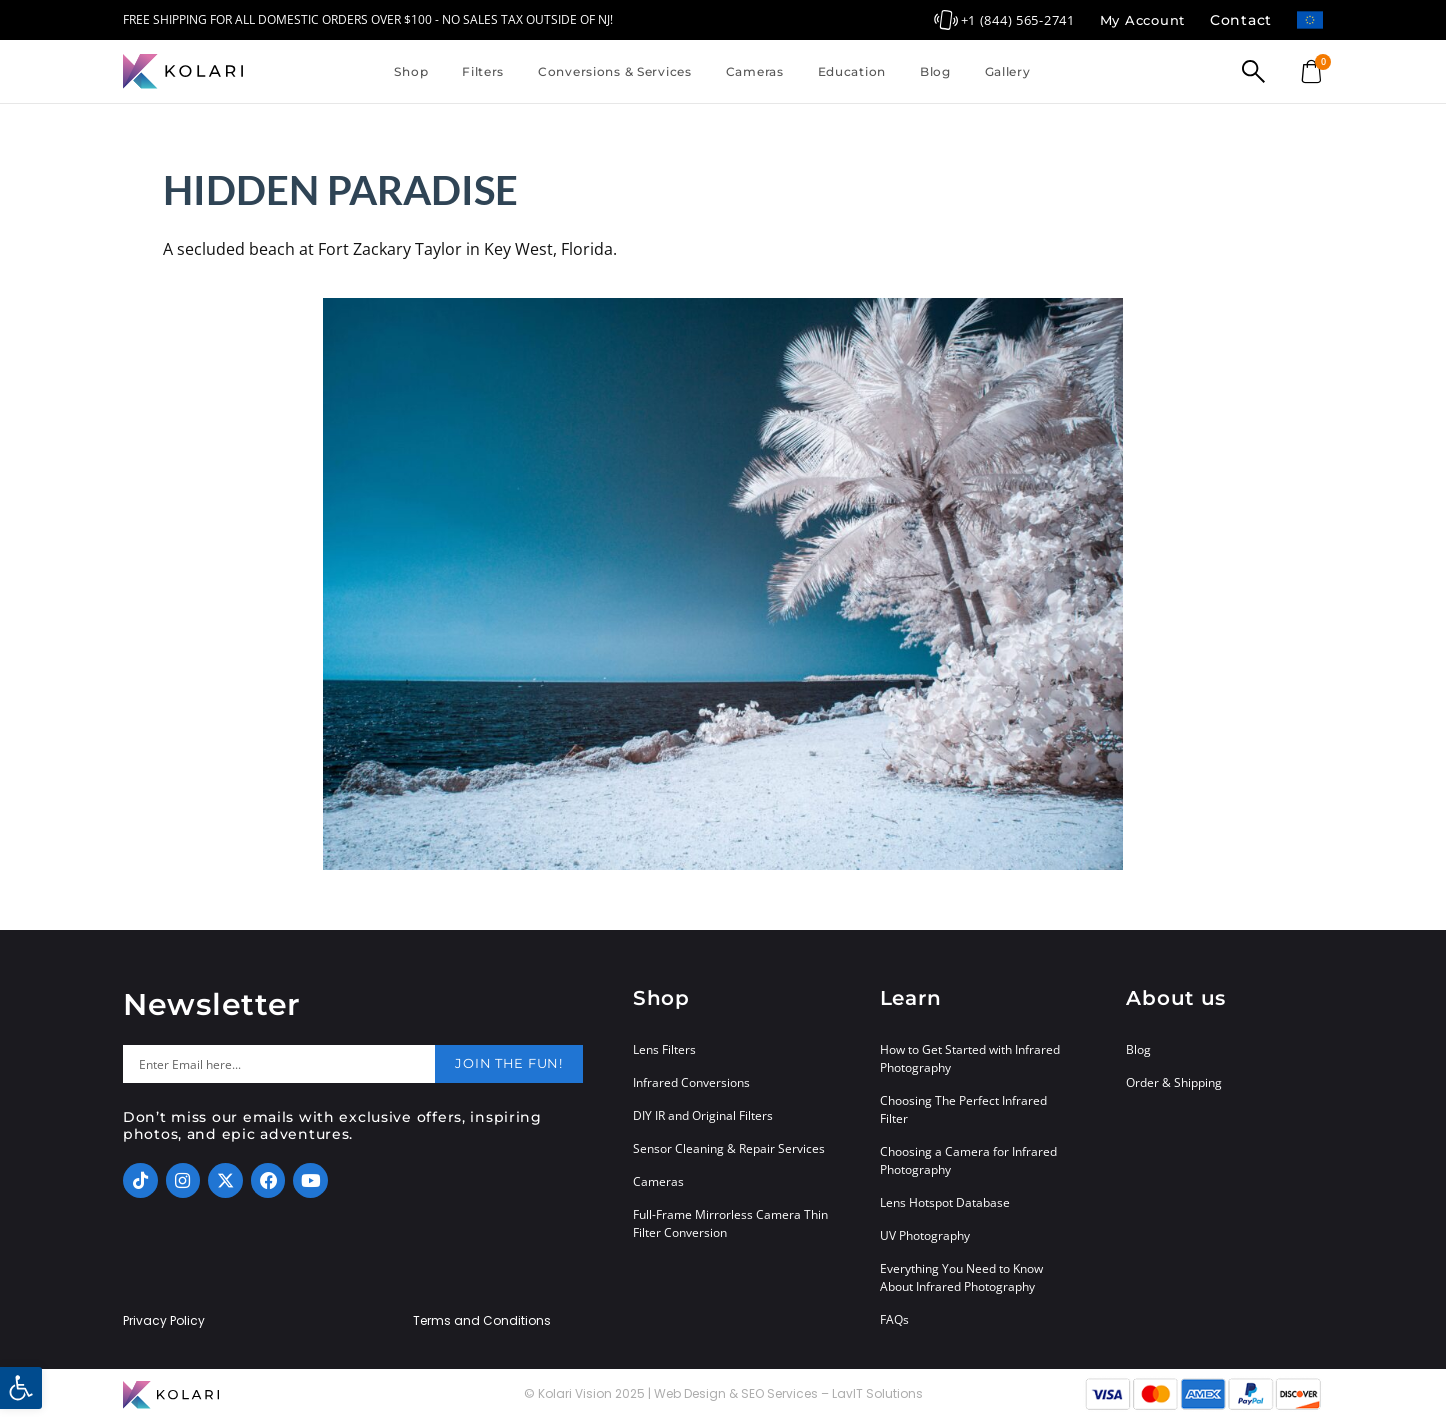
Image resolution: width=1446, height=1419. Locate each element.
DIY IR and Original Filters (703, 1115)
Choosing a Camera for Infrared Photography (968, 1160)
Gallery (1008, 71)
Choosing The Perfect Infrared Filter (963, 1109)
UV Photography (925, 1235)
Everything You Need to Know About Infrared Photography (961, 1277)
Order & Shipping (1174, 1082)
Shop (411, 71)
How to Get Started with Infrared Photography (970, 1058)
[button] (21, 1388)
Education (852, 71)
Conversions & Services (615, 71)
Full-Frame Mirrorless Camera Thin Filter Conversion (730, 1223)
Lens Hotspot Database (945, 1202)
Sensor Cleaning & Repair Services (729, 1148)
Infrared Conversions (691, 1082)
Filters (483, 71)
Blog (935, 71)
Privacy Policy (164, 1321)
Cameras (755, 71)
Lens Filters (664, 1049)
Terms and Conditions (482, 1321)
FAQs (894, 1319)
